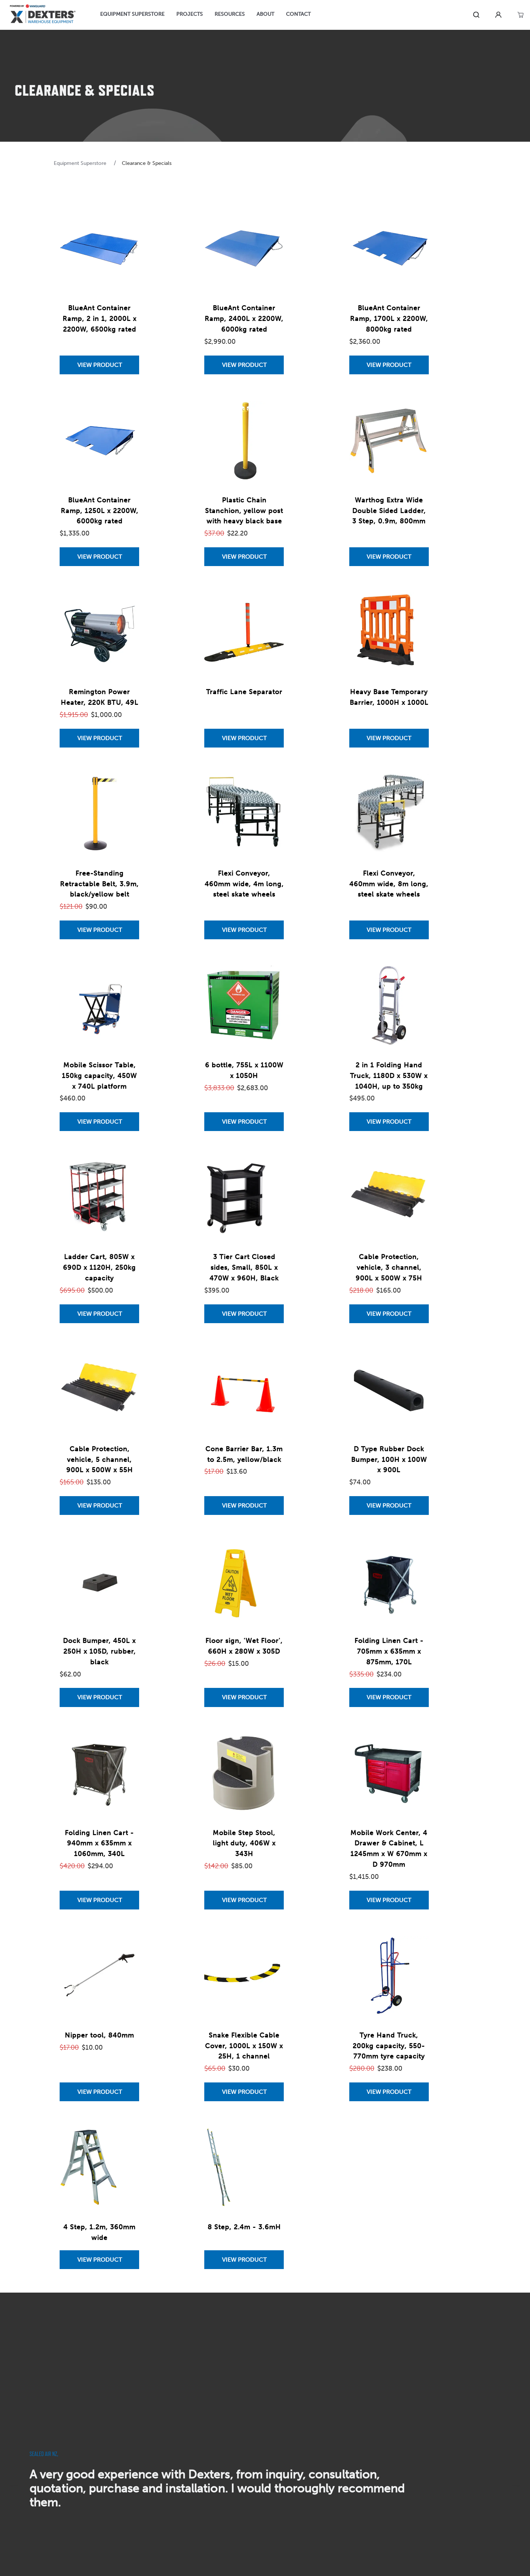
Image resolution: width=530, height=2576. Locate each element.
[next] (516, 2486)
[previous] (14, 2486)
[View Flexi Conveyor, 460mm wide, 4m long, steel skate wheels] (244, 929)
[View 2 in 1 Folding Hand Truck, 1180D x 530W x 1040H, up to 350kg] (389, 1121)
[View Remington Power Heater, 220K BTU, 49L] (99, 738)
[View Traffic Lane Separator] (244, 738)
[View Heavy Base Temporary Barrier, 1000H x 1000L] (389, 738)
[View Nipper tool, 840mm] (99, 2091)
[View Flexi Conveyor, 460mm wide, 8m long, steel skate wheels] (389, 929)
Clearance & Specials (147, 163)
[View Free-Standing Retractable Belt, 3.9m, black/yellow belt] (99, 929)
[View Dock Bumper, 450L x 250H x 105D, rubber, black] (99, 1697)
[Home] (43, 14)
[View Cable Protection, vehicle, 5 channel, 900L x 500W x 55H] (99, 1505)
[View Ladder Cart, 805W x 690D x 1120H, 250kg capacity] (99, 1313)
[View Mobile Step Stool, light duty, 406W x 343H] (244, 1900)
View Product (99, 364)
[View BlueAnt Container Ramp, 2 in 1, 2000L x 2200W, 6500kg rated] (99, 365)
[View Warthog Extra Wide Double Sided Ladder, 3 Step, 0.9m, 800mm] (389, 556)
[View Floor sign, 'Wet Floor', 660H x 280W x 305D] (244, 1697)
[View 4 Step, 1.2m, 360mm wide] (99, 2259)
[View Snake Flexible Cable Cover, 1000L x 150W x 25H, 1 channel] (244, 2091)
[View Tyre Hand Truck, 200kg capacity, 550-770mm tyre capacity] (389, 2091)
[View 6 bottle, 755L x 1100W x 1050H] (244, 1121)
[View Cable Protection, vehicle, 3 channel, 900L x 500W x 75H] (389, 1313)
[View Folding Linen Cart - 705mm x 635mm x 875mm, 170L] (389, 1697)
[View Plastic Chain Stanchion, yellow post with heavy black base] (244, 556)
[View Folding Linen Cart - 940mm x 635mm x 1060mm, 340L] (99, 1900)
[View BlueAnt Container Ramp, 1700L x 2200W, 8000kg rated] (389, 365)
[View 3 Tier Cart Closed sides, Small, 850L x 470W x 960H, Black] (244, 1313)
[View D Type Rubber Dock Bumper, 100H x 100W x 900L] (389, 1505)
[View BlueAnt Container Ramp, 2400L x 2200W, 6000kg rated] (244, 365)
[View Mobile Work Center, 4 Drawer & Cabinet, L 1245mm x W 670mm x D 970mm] (389, 1900)
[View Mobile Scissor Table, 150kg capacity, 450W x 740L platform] (99, 1121)
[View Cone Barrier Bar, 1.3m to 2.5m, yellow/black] (244, 1505)
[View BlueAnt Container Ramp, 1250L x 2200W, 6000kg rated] (99, 556)
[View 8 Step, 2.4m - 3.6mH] (244, 2259)
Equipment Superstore (81, 163)
